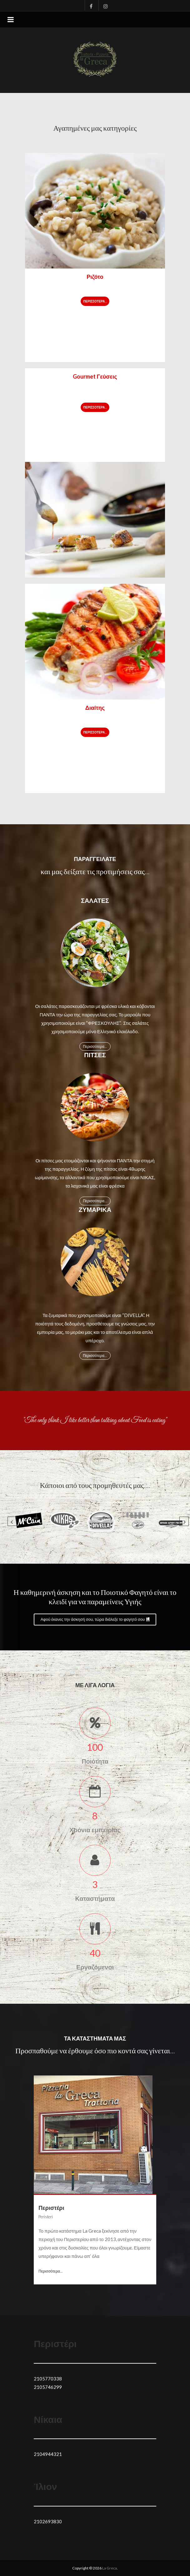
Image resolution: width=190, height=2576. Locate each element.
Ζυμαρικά (95, 1209)
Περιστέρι (51, 2207)
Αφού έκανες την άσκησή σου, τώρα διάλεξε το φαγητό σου (95, 1619)
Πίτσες (95, 1054)
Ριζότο (95, 276)
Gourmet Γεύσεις (95, 376)
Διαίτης (95, 707)
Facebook (89, 5)
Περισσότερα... (95, 301)
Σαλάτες (95, 900)
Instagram (103, 5)
